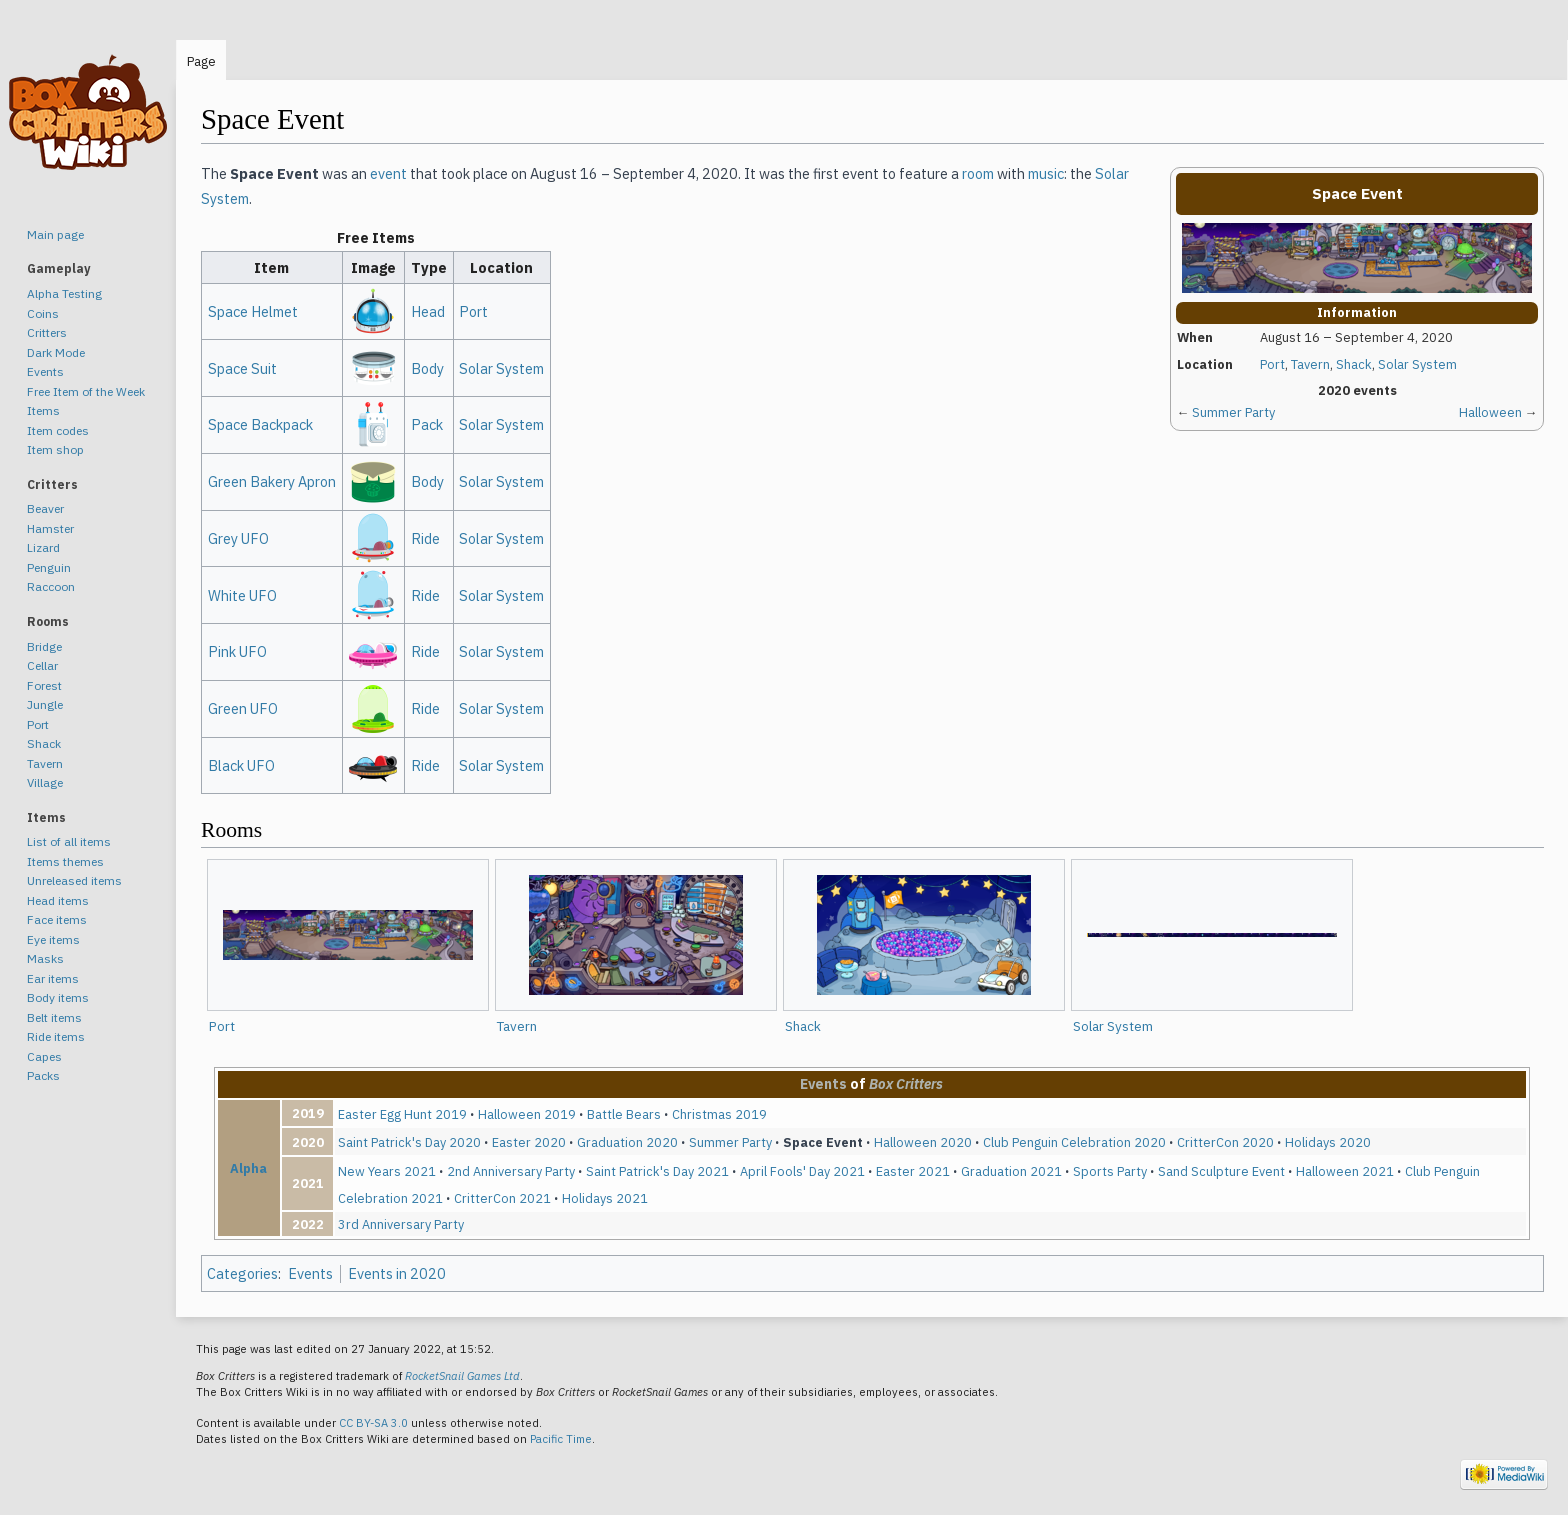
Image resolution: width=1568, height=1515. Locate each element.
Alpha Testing (64, 293)
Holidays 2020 (1328, 1142)
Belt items (54, 1017)
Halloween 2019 (527, 1114)
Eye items (53, 939)
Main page (55, 234)
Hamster (50, 528)
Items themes (65, 861)
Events (823, 1084)
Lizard (43, 547)
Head (428, 311)
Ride (425, 538)
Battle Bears (624, 1114)
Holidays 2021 (605, 1198)
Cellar (42, 665)
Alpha (248, 1168)
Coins (43, 313)
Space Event (823, 1142)
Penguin (49, 567)
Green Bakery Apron (272, 481)
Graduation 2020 (627, 1142)
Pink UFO (237, 651)
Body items (58, 997)
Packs (43, 1075)
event (388, 173)
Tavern (1310, 364)
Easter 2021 (913, 1171)
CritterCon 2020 (1225, 1142)
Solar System (1417, 364)
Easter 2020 (529, 1142)
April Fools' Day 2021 (802, 1171)
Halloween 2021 (1345, 1171)
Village (45, 782)
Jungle (45, 704)
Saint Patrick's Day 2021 (657, 1171)
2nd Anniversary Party (511, 1171)
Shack (1354, 364)
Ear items (53, 978)
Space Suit (242, 368)
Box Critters (906, 1084)
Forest (44, 685)
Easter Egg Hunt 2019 (402, 1114)
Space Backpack (260, 424)
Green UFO (243, 708)
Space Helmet (253, 311)
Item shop (55, 449)
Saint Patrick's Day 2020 (409, 1142)
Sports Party (1110, 1171)
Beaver (45, 508)
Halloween (1490, 412)
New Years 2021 (387, 1171)
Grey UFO (238, 538)
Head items (58, 900)
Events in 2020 (397, 1273)
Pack (427, 424)
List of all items (69, 841)
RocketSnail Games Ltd (462, 1376)
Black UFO (241, 765)
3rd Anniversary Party (401, 1224)
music (1046, 173)
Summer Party (1233, 412)
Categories (242, 1273)
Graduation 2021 (1011, 1171)
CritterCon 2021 (502, 1198)
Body (427, 368)
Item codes (58, 430)
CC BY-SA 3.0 (373, 1423)
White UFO (242, 595)
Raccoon (51, 586)
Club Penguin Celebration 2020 (1074, 1142)
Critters (47, 332)
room (978, 173)
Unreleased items (74, 880)
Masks (45, 958)
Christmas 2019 (719, 1114)
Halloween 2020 (923, 1142)
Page (201, 61)
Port (1272, 364)
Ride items (56, 1036)
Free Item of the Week (86, 391)
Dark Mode (56, 352)
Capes (44, 1056)
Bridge (44, 646)
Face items (57, 919)
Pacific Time (561, 1439)
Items (43, 410)
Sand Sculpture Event (1221, 1171)
